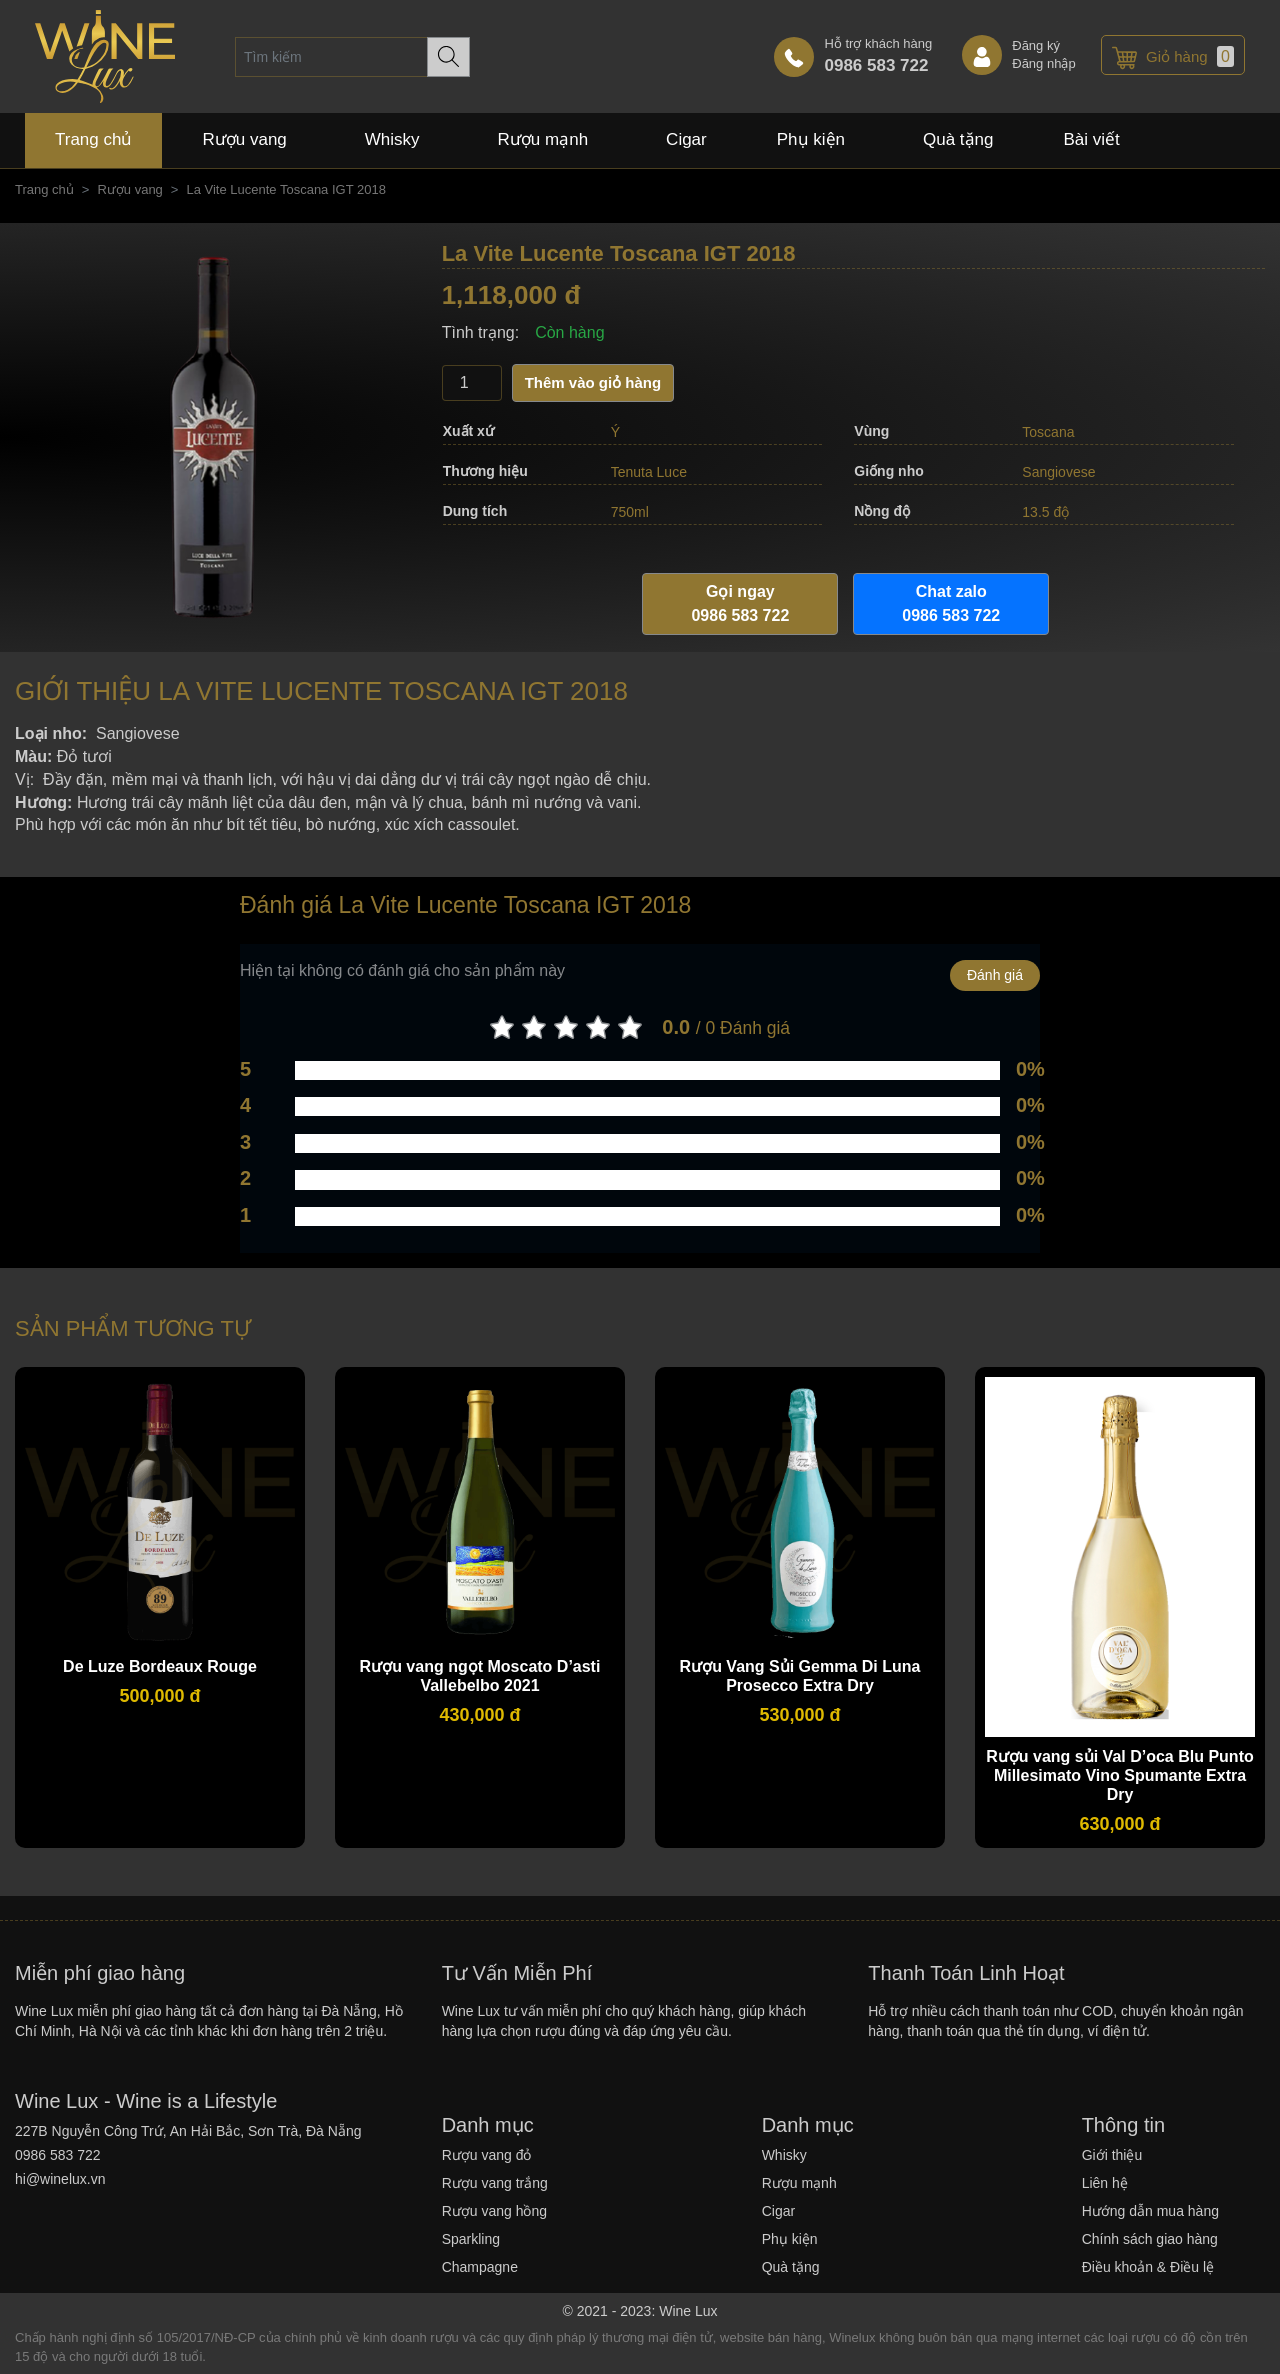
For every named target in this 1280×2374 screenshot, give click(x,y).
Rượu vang (129, 189)
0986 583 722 (876, 65)
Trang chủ (44, 189)
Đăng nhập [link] (1043, 63)
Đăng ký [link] (1036, 45)
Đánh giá (995, 975)
